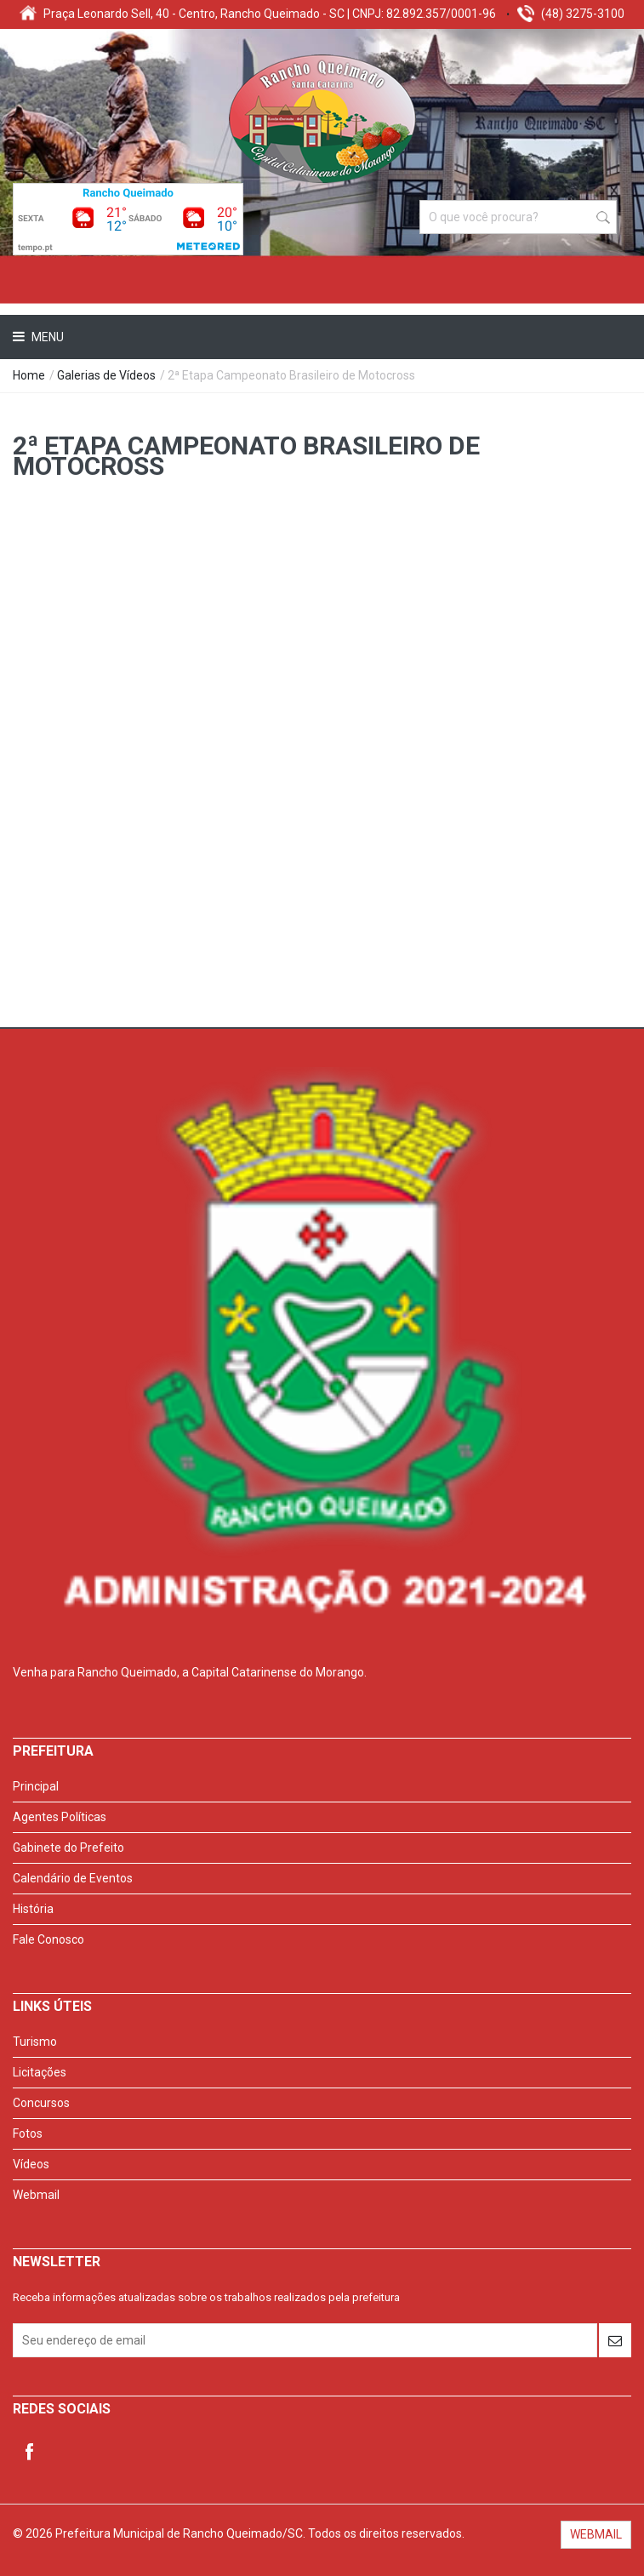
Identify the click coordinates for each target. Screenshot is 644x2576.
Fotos (28, 2133)
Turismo (35, 2041)
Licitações (39, 2072)
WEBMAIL (596, 2534)
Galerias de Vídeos (106, 375)
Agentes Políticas (59, 1817)
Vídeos (31, 2164)
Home (29, 375)
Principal (36, 1786)
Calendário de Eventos (73, 1878)
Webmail (36, 2195)
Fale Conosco (48, 1939)
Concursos (41, 2103)
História (33, 1909)
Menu (46, 337)
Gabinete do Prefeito (68, 1847)
